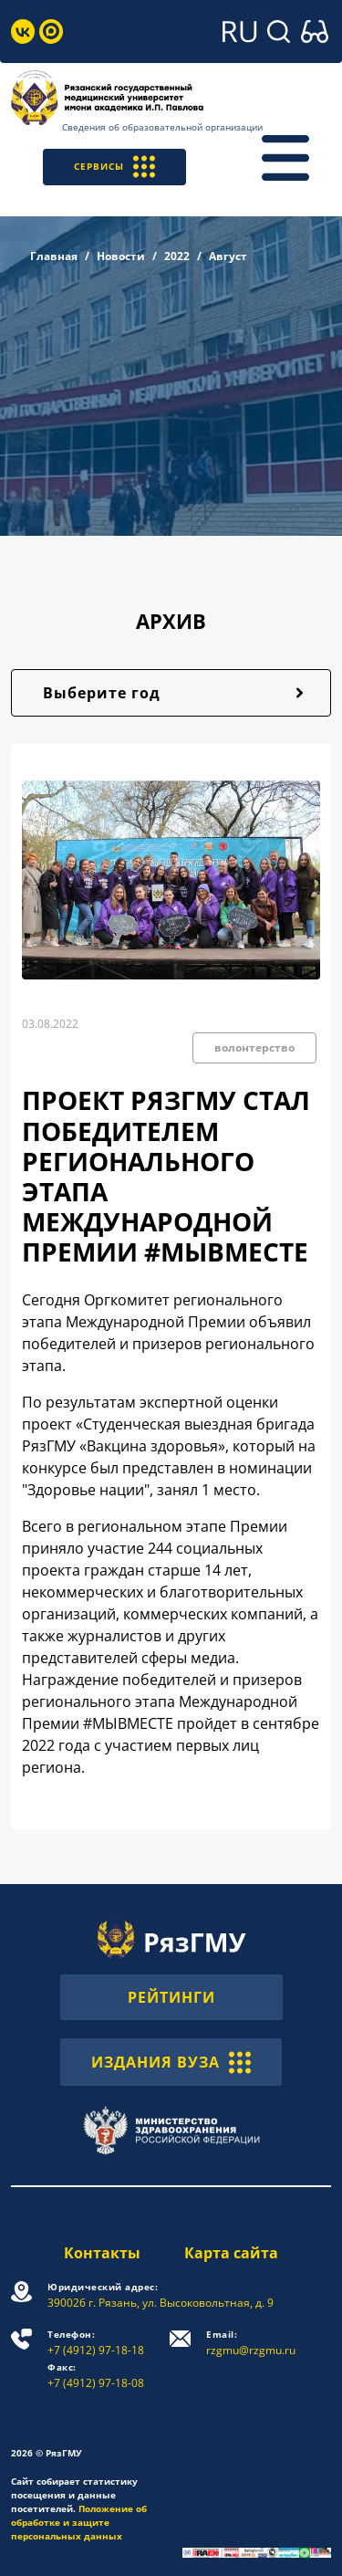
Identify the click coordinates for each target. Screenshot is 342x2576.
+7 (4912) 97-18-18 (95, 2343)
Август (228, 256)
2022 (177, 256)
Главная (54, 256)
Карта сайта (231, 2253)
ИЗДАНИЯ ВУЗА (171, 2062)
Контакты (102, 2253)
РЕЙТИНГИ (171, 1997)
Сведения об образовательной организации (162, 126)
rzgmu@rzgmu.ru (250, 2343)
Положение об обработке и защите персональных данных (79, 2522)
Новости (121, 256)
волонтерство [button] (254, 1047)
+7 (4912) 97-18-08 (95, 2376)
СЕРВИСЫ (114, 166)
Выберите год (102, 693)
